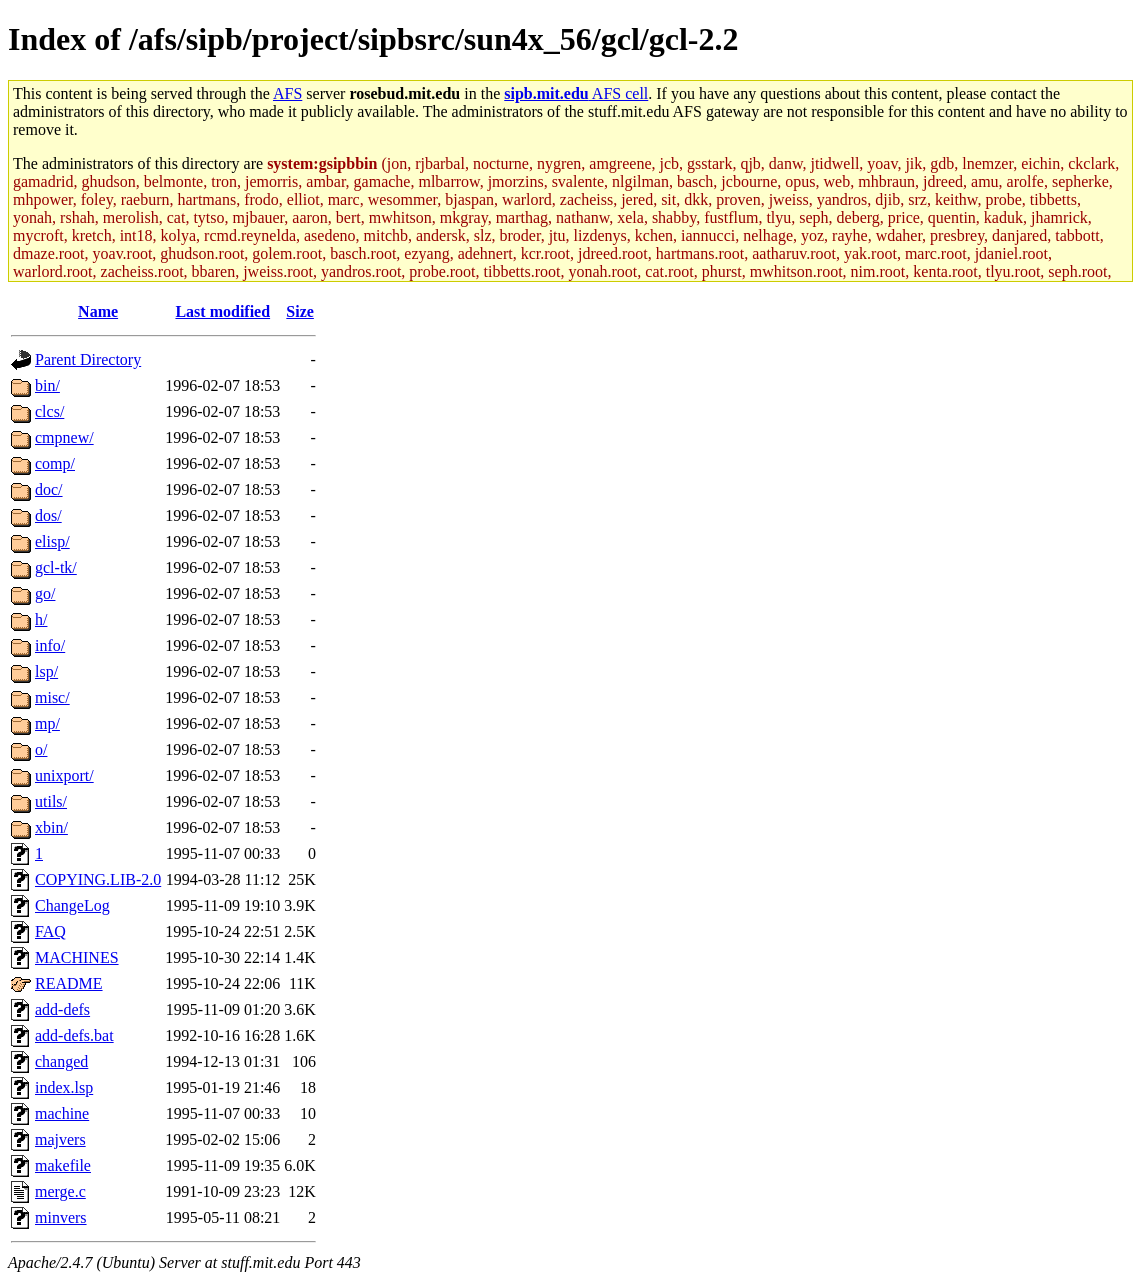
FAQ (50, 931)
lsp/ (46, 671)
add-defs (62, 1009)
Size (300, 311)
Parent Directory (88, 359)
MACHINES (77, 957)
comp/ (55, 463)
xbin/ (51, 827)
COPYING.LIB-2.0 (98, 879)
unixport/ (64, 775)
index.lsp (64, 1087)
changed (61, 1061)
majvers (60, 1139)
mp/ (47, 723)
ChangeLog (72, 905)
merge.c (60, 1191)
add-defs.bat (74, 1035)
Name (98, 311)
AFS (287, 93)
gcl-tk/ (56, 567)
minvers (61, 1217)
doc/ (49, 489)
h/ (41, 619)
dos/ (48, 515)
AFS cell (576, 93)
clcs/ (49, 411)
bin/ (47, 385)
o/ (41, 749)
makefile (63, 1165)
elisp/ (52, 541)
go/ (45, 593)
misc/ (52, 697)
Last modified (222, 311)
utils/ (51, 801)
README (69, 983)
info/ (50, 645)
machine (62, 1113)
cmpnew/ (64, 437)
